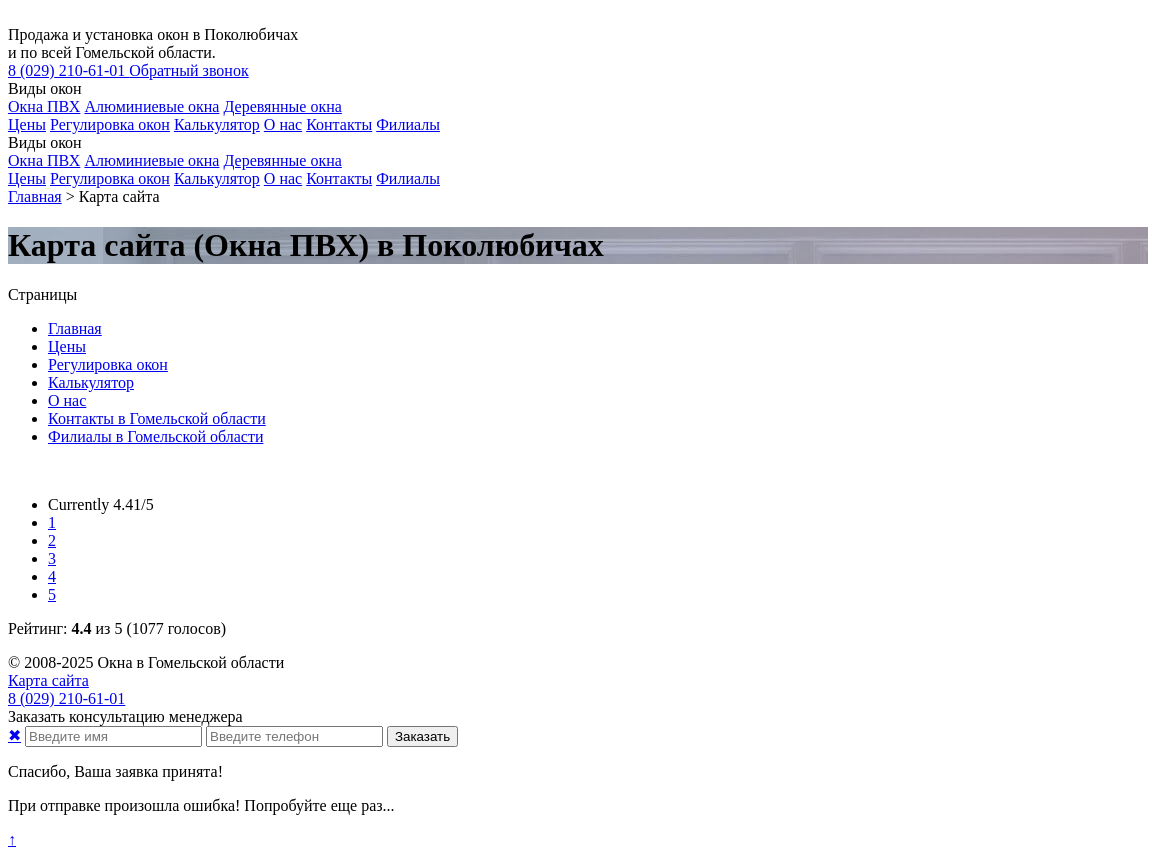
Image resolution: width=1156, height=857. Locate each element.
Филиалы (408, 124)
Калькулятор (217, 124)
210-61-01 (68, 70)
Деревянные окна (282, 106)
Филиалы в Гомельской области (155, 436)
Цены (27, 124)
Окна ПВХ (44, 106)
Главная (75, 328)
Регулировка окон (110, 124)
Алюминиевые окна (151, 106)
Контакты (339, 124)
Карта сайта (48, 680)
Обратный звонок (188, 70)
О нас (283, 124)
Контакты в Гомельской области (157, 418)
